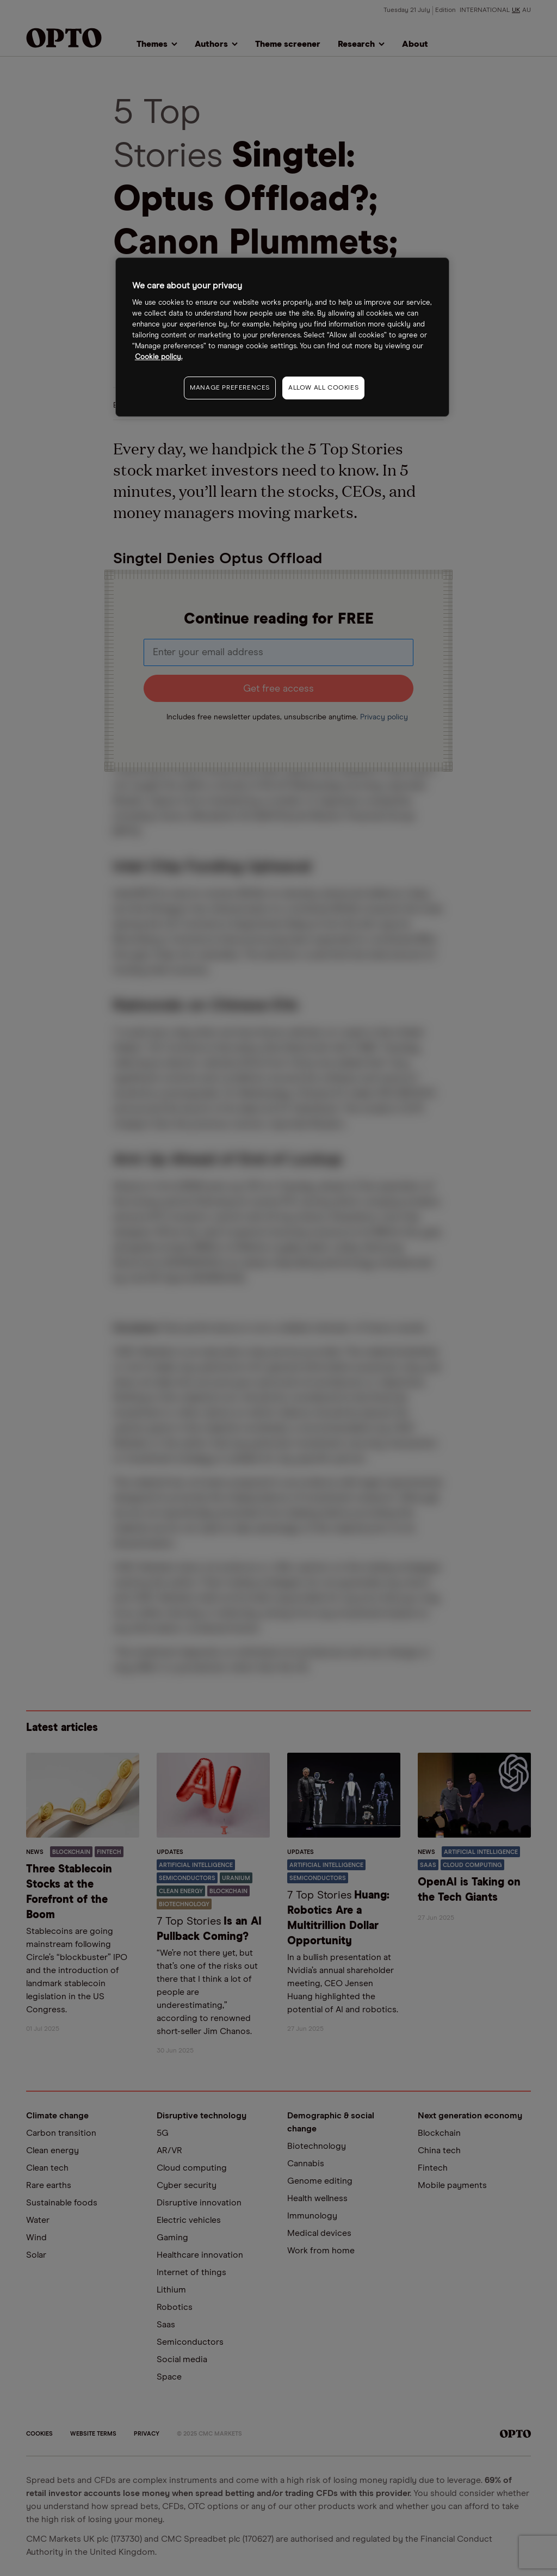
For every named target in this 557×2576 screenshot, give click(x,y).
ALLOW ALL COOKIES (323, 388)
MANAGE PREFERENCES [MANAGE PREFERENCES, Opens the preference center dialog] (230, 388)
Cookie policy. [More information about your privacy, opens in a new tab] (158, 357)
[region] (282, 337)
